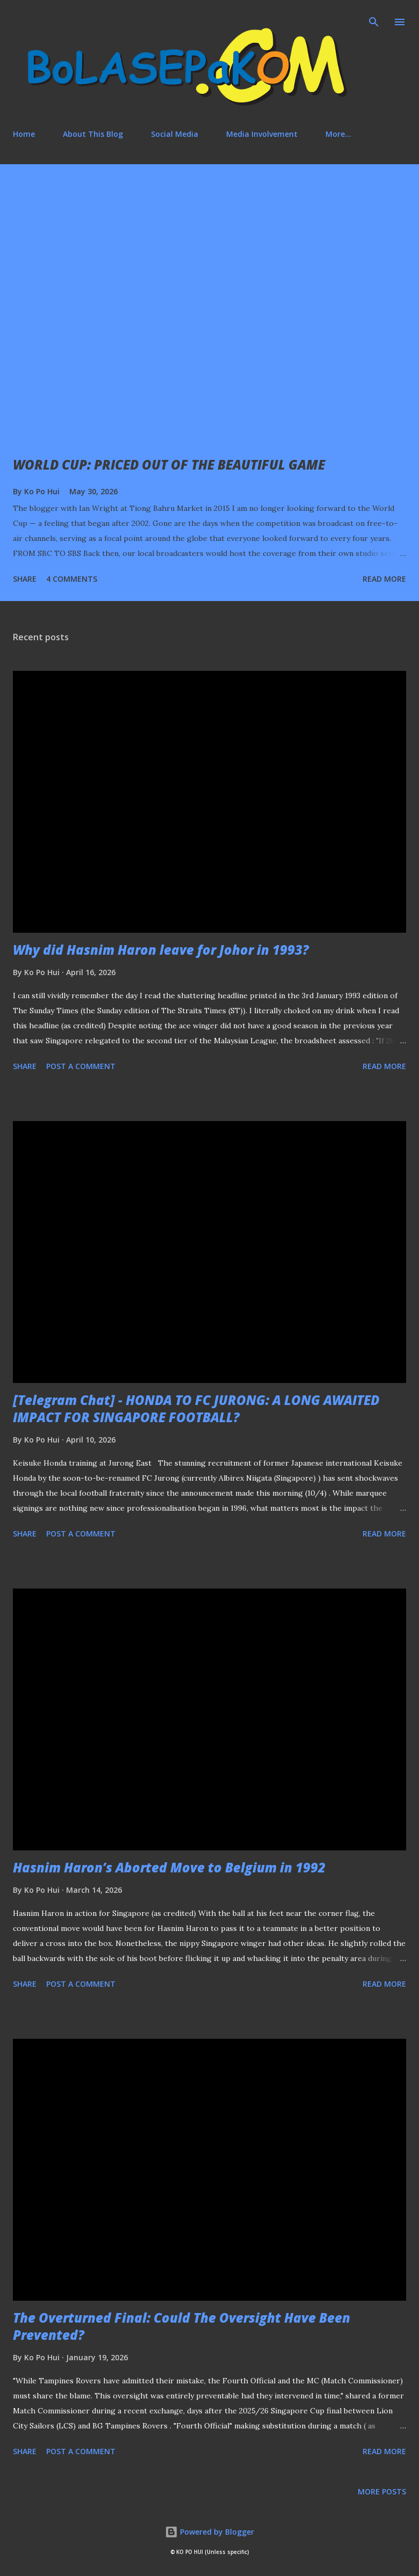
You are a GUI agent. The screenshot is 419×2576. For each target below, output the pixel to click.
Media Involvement (262, 134)
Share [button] (25, 579)
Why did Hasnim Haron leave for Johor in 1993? (161, 949)
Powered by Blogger (209, 2532)
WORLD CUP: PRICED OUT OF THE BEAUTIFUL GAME (169, 464)
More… (338, 134)
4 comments (71, 579)
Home (24, 134)
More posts (382, 2491)
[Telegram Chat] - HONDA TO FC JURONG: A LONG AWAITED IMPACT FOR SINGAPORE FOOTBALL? (196, 1408)
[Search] (373, 19)
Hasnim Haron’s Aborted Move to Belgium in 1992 (169, 1867)
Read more (384, 579)
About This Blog (93, 134)
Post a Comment (80, 1066)
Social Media (174, 134)
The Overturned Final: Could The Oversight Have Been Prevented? (181, 2326)
